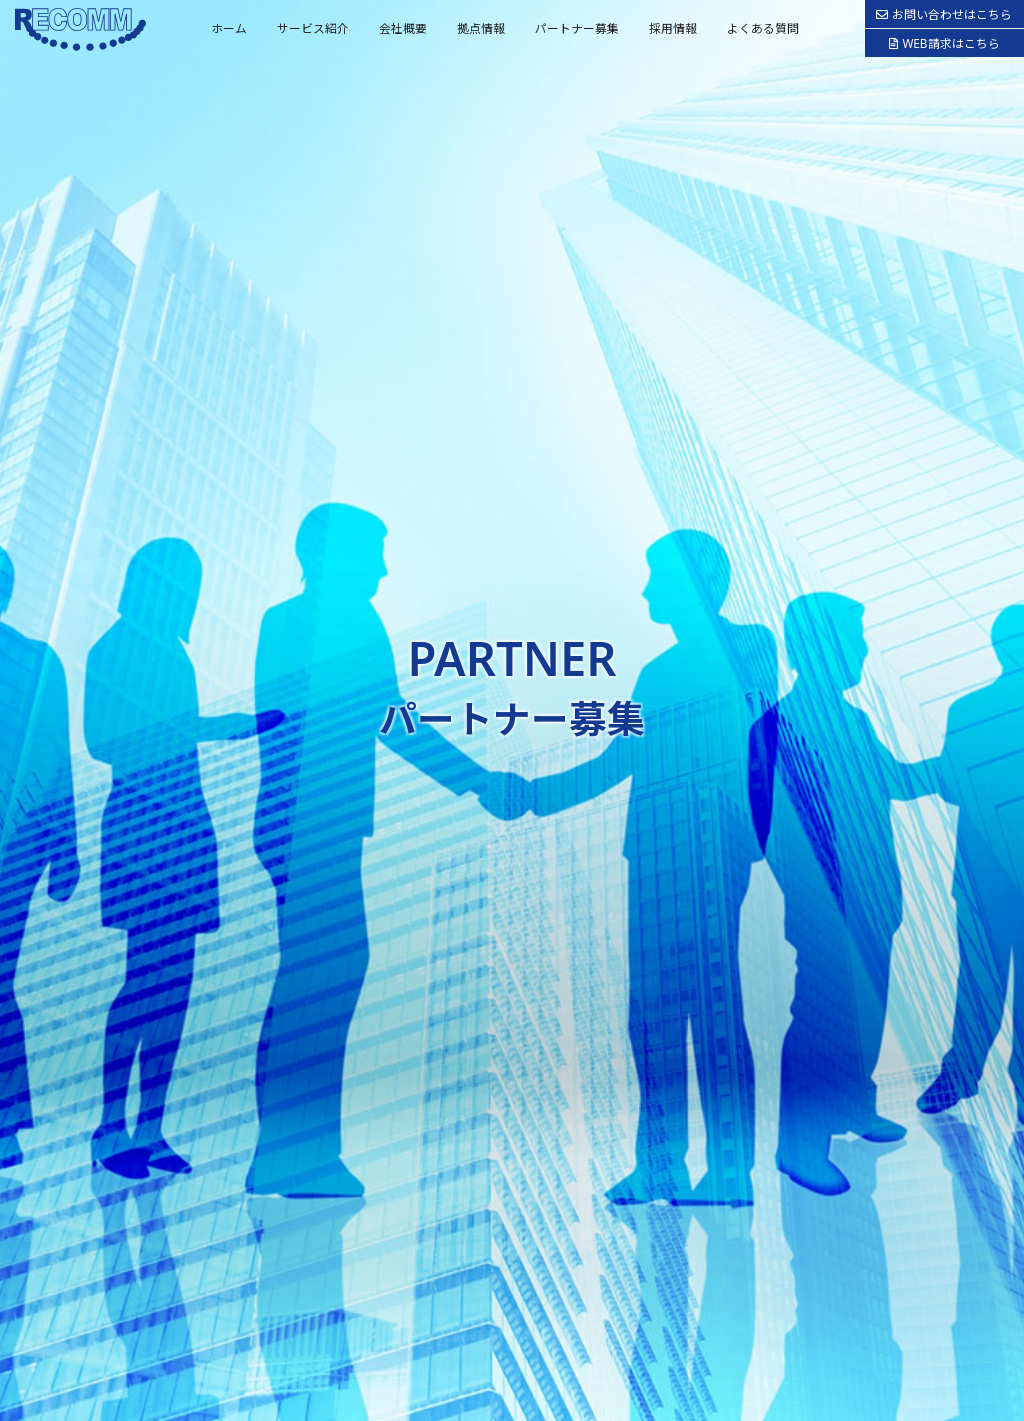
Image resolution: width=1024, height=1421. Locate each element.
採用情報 (673, 28)
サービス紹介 (313, 28)
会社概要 (403, 28)
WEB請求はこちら (944, 43)
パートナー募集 (577, 28)
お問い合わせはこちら (944, 14)
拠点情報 (481, 28)
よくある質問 (763, 28)
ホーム (229, 28)
